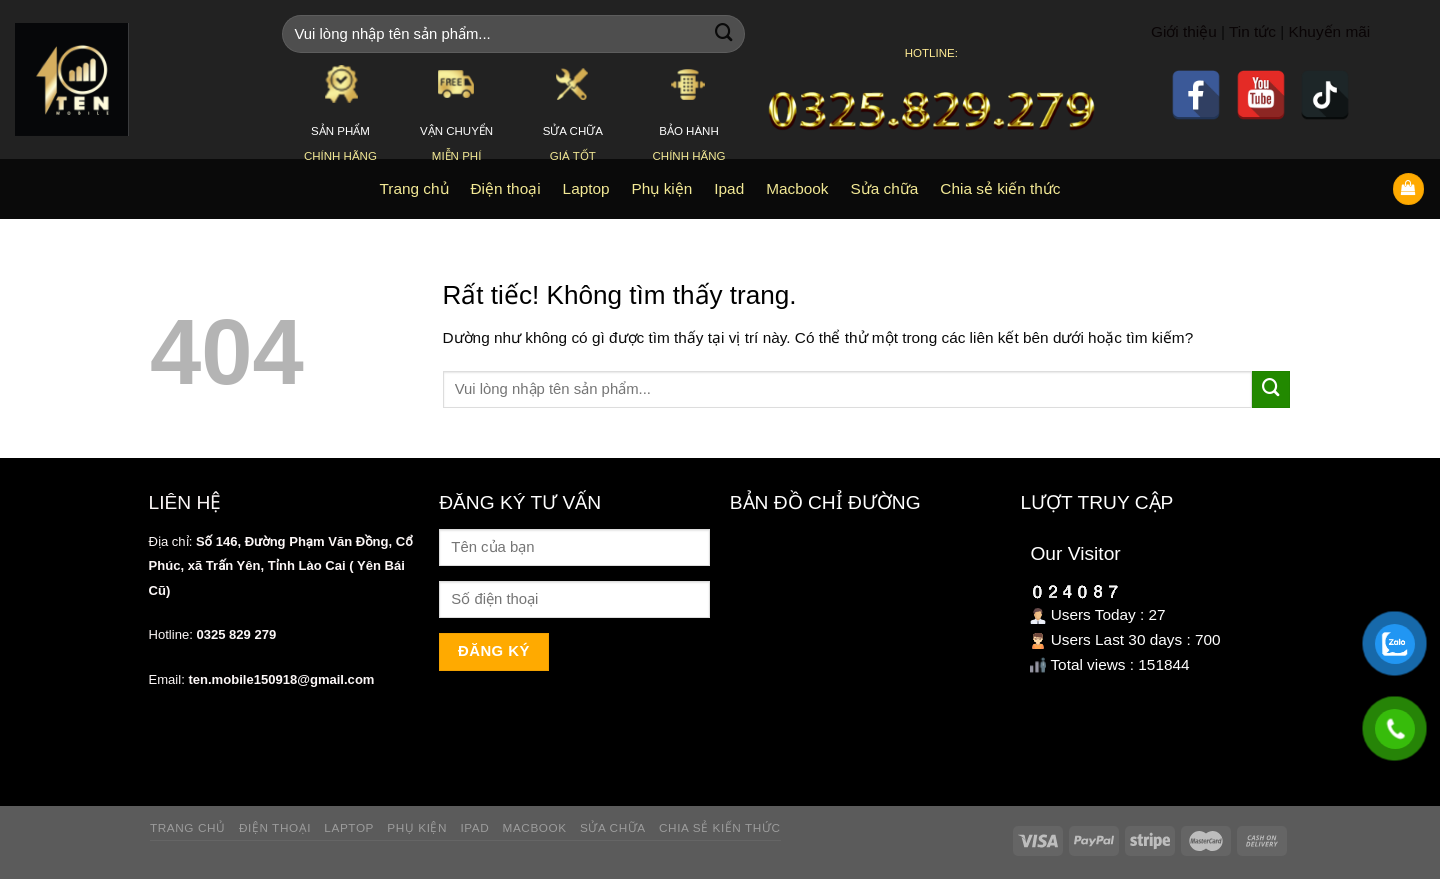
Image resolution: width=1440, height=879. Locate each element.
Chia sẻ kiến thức (720, 827)
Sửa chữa (613, 827)
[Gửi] (724, 34)
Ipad (474, 827)
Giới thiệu (1184, 31)
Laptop (349, 827)
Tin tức (1252, 31)
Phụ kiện (417, 827)
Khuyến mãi (1330, 31)
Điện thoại (275, 827)
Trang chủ (188, 827)
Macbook (535, 827)
